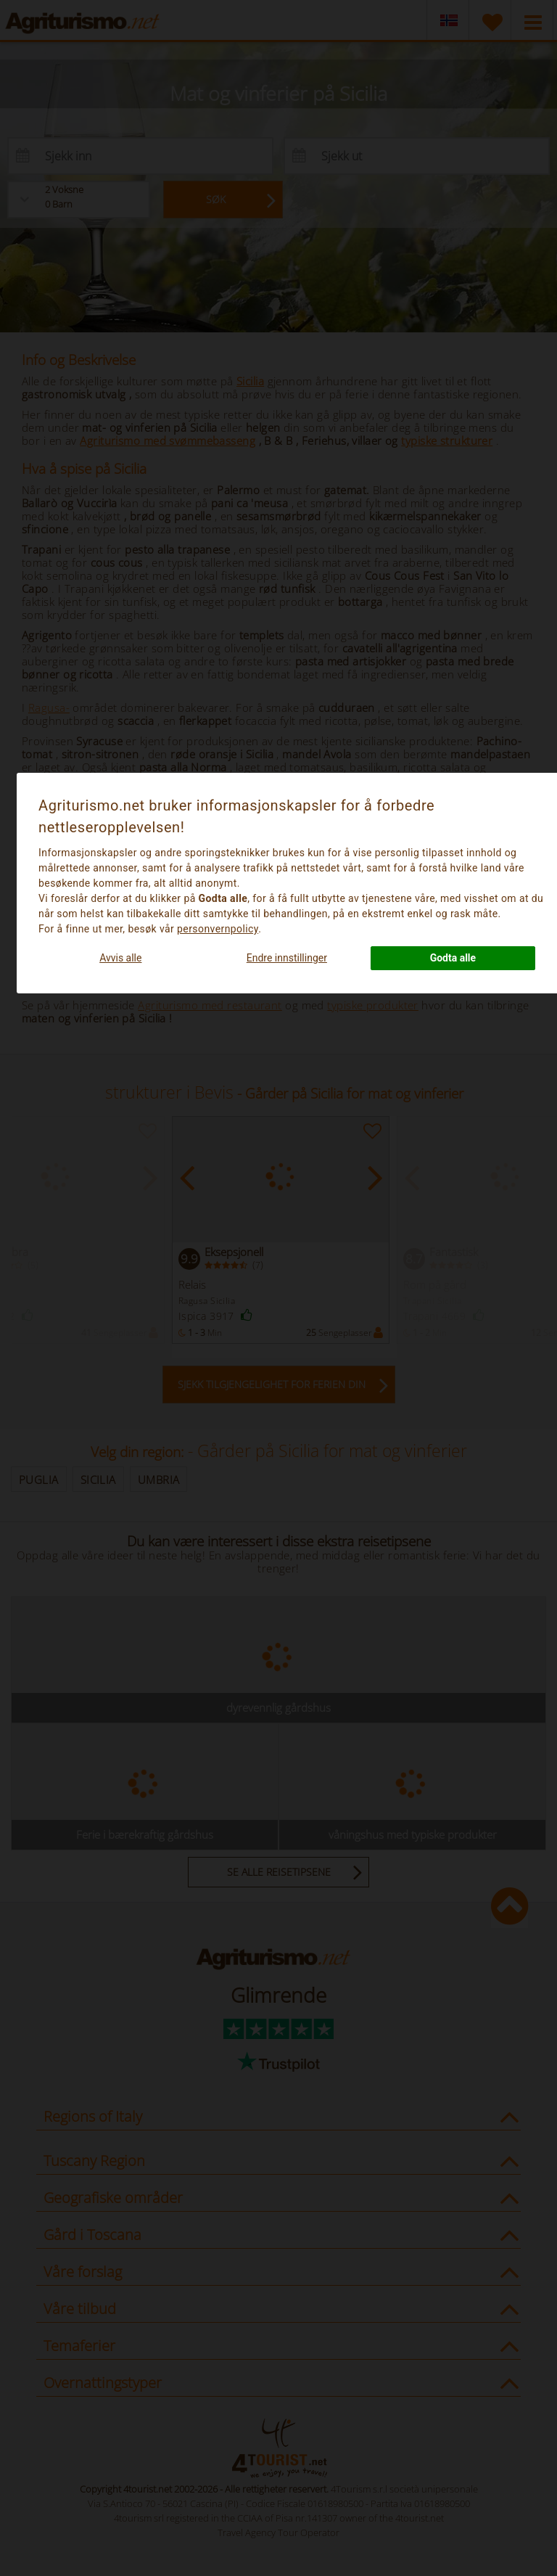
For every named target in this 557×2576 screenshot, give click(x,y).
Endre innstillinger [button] (287, 958)
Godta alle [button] (453, 958)
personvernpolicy (217, 929)
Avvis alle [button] (120, 958)
